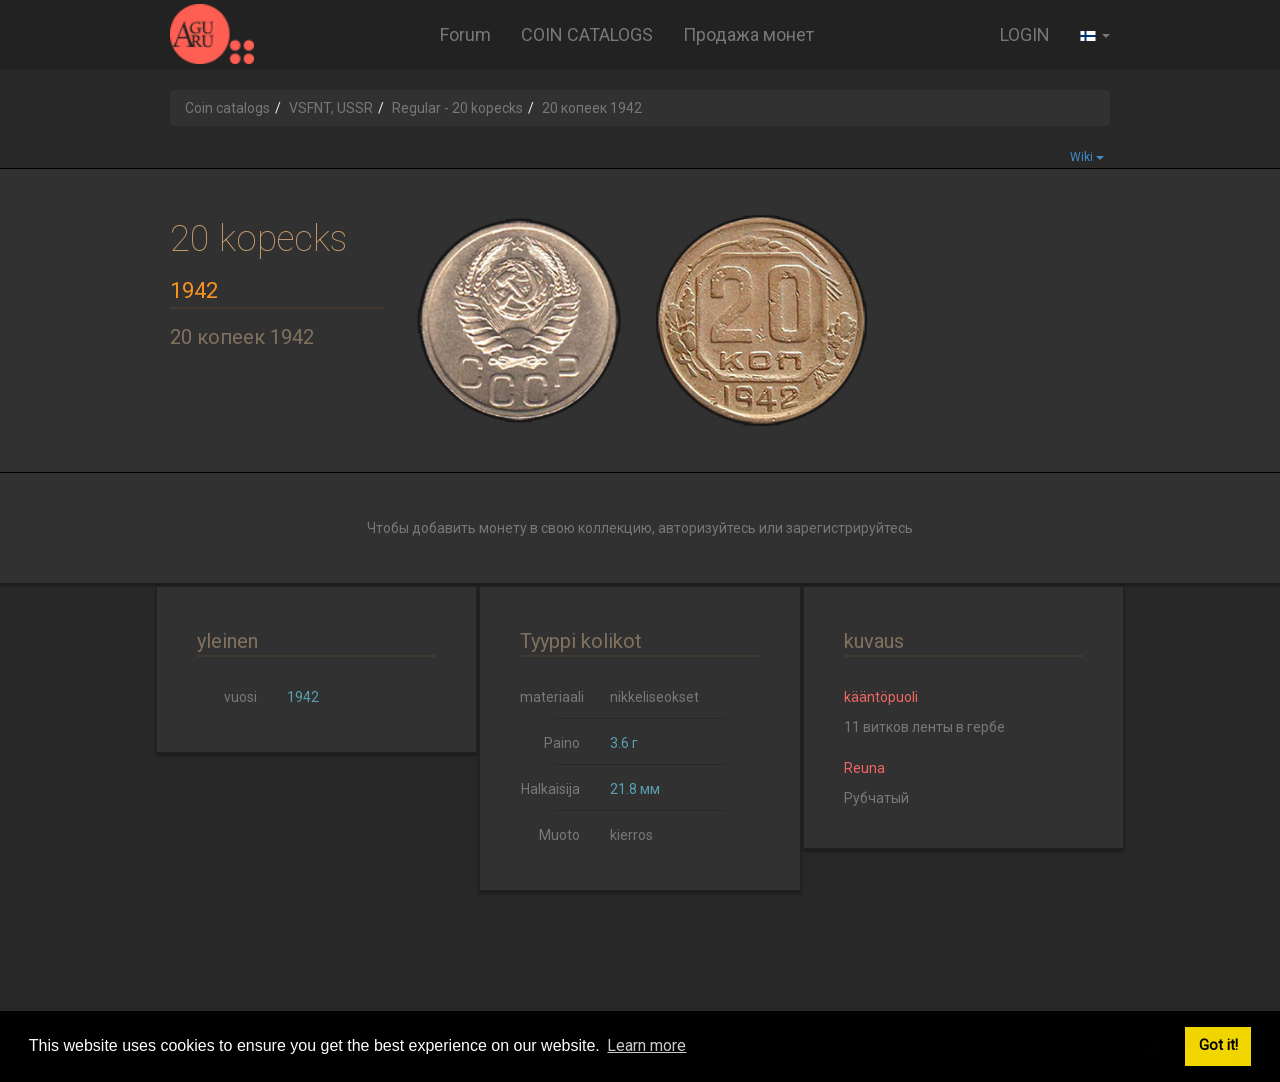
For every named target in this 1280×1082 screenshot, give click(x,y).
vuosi (240, 697)
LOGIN (1025, 34)
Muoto (559, 835)
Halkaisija (550, 789)
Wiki (1087, 157)
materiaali (552, 697)
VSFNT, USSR (331, 108)
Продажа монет (748, 34)
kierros (631, 835)
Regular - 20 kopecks (457, 108)
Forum (465, 34)
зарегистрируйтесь (849, 528)
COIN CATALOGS (587, 34)
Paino (562, 743)
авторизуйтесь (707, 528)
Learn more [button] (646, 1045)
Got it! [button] (1218, 1045)
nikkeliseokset (654, 697)
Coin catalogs (227, 108)
